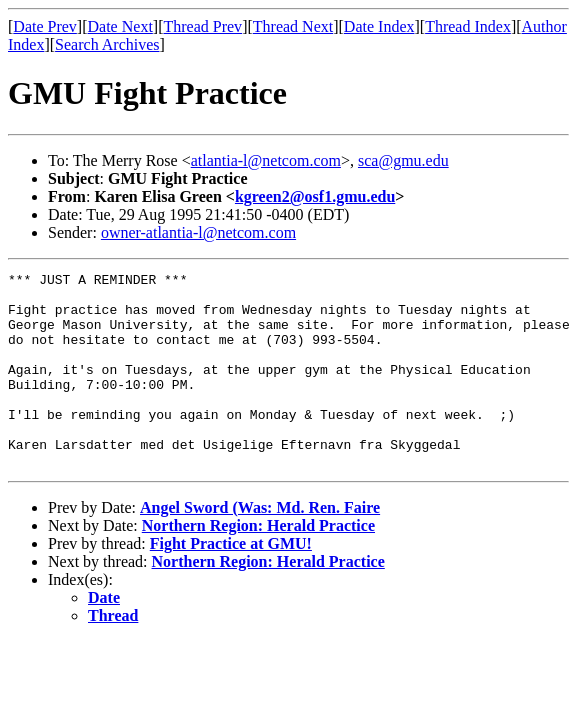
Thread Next (293, 26)
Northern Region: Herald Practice (258, 564)
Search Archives (107, 44)
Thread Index (468, 26)
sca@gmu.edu (403, 160)
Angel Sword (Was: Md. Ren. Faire (260, 546)
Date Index (379, 26)
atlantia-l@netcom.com (266, 160)
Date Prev (45, 26)
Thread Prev (202, 26)
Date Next (120, 26)
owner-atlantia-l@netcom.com (198, 232)
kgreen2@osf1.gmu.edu (315, 196)
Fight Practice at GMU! (231, 582)
